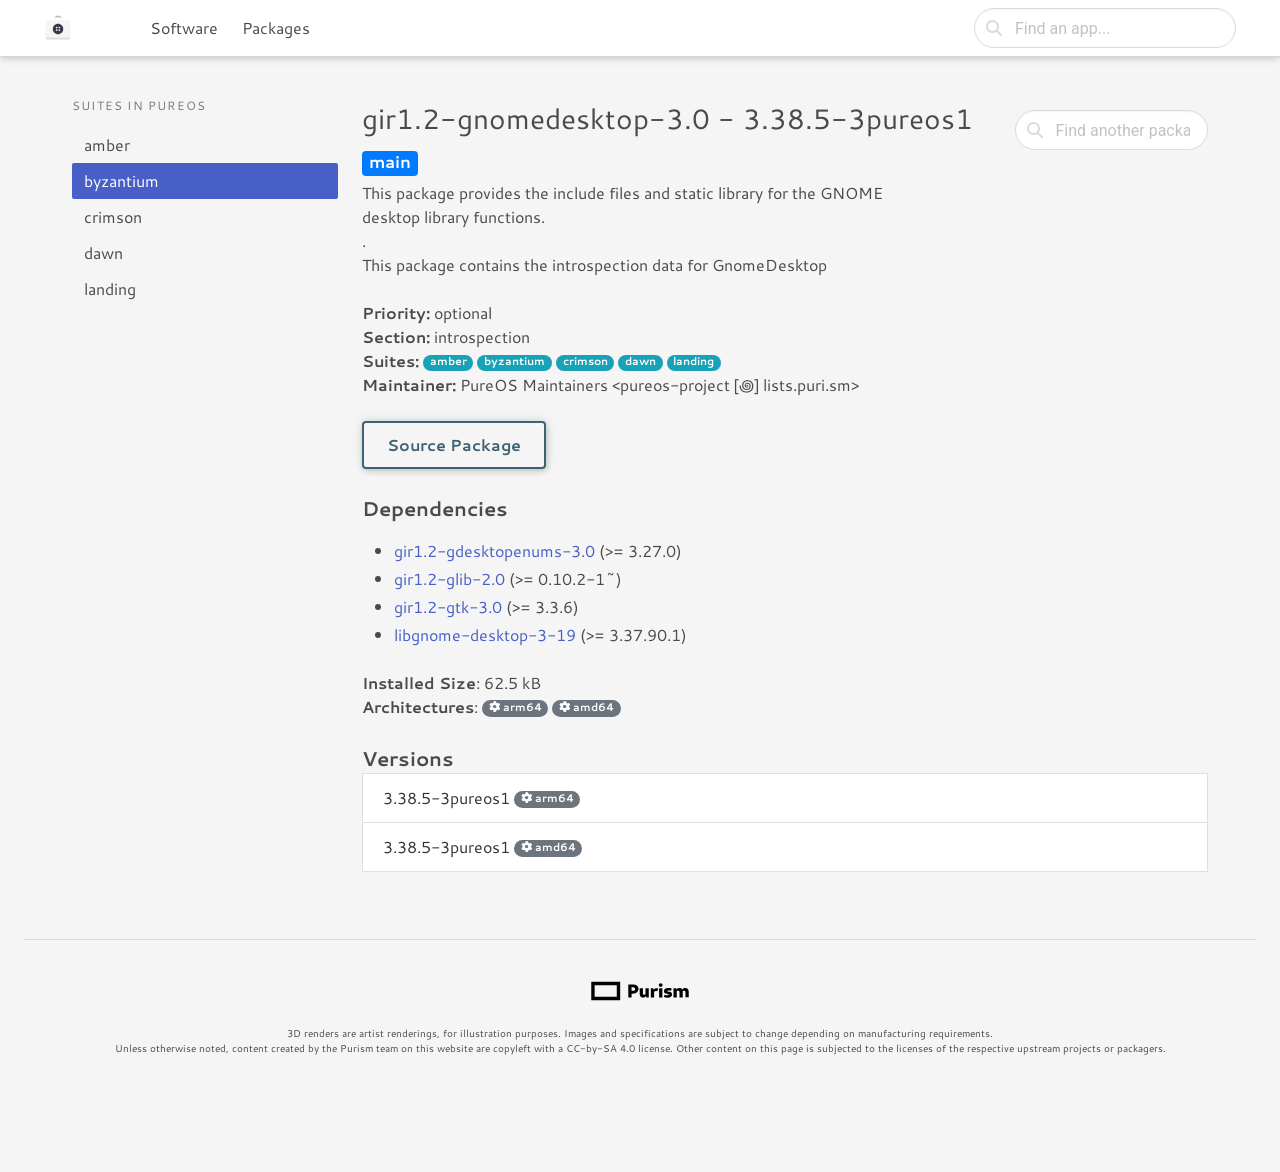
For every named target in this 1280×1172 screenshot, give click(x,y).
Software (184, 27)
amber (107, 144)
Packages (276, 27)
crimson (113, 216)
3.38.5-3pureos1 (481, 797)
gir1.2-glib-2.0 (449, 578)
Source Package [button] (454, 444)
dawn (103, 252)
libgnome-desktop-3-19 (485, 634)
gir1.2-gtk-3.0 (448, 606)
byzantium (121, 180)
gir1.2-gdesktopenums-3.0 (494, 550)
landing (110, 288)
